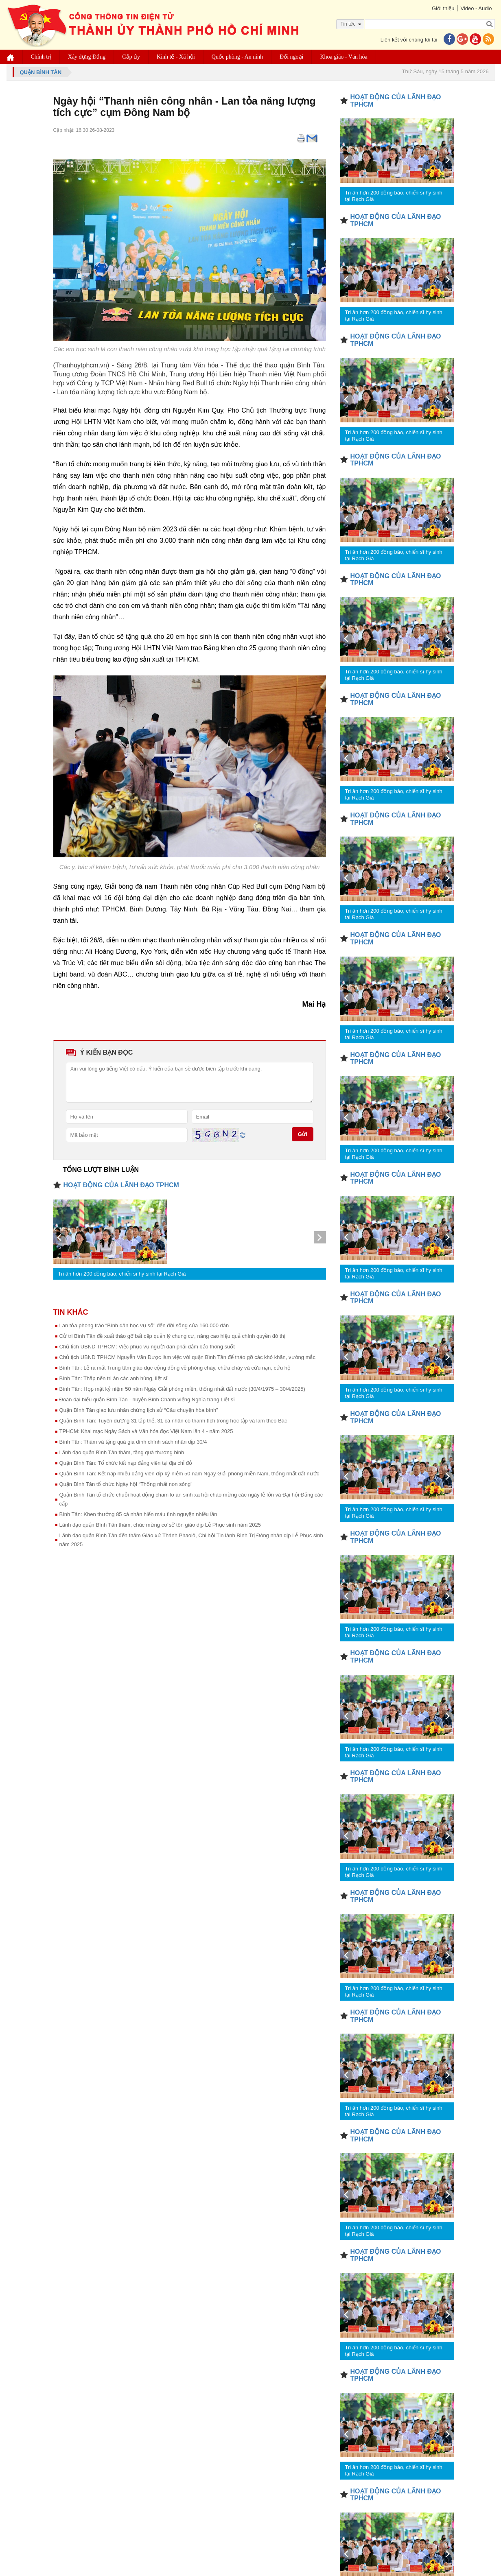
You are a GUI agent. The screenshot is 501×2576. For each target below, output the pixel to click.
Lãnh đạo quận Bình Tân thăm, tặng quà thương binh (121, 1452)
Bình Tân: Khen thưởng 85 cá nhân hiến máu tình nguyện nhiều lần (138, 1514)
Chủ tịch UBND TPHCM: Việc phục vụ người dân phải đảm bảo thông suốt (147, 1347)
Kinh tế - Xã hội (176, 57)
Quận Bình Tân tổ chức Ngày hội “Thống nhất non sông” (126, 1484)
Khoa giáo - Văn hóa (343, 57)
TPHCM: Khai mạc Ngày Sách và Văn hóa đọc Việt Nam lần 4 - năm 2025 (146, 1431)
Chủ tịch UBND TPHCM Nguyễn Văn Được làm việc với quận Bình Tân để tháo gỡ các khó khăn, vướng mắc (187, 1357)
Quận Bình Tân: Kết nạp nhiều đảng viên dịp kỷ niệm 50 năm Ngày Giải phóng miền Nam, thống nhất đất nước (189, 1473)
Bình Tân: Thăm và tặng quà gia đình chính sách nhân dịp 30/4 (133, 1442)
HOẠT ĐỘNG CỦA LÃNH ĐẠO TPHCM (121, 1185)
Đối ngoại (291, 57)
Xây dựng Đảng (86, 57)
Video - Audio (476, 8)
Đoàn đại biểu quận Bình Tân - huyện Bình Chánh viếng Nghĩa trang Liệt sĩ (147, 1399)
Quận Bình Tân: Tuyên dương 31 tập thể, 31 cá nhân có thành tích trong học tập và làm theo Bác (173, 1421)
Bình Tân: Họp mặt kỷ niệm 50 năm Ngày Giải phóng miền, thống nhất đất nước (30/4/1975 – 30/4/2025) (182, 1389)
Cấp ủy (131, 57)
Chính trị (41, 57)
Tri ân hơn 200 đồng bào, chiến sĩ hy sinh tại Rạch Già (122, 1274)
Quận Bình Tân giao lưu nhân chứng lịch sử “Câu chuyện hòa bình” (138, 1410)
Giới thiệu (443, 8)
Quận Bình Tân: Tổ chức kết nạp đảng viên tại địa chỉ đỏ (125, 1463)
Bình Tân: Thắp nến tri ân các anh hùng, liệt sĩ (113, 1378)
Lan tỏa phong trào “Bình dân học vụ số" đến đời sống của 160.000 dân (144, 1325)
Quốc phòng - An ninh (237, 57)
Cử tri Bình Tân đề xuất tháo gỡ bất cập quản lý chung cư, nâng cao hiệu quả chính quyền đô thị (172, 1336)
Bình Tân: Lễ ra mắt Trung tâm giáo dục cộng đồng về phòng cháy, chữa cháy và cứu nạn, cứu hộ (175, 1368)
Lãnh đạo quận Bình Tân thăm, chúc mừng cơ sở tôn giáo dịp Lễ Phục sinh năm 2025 (160, 1525)
